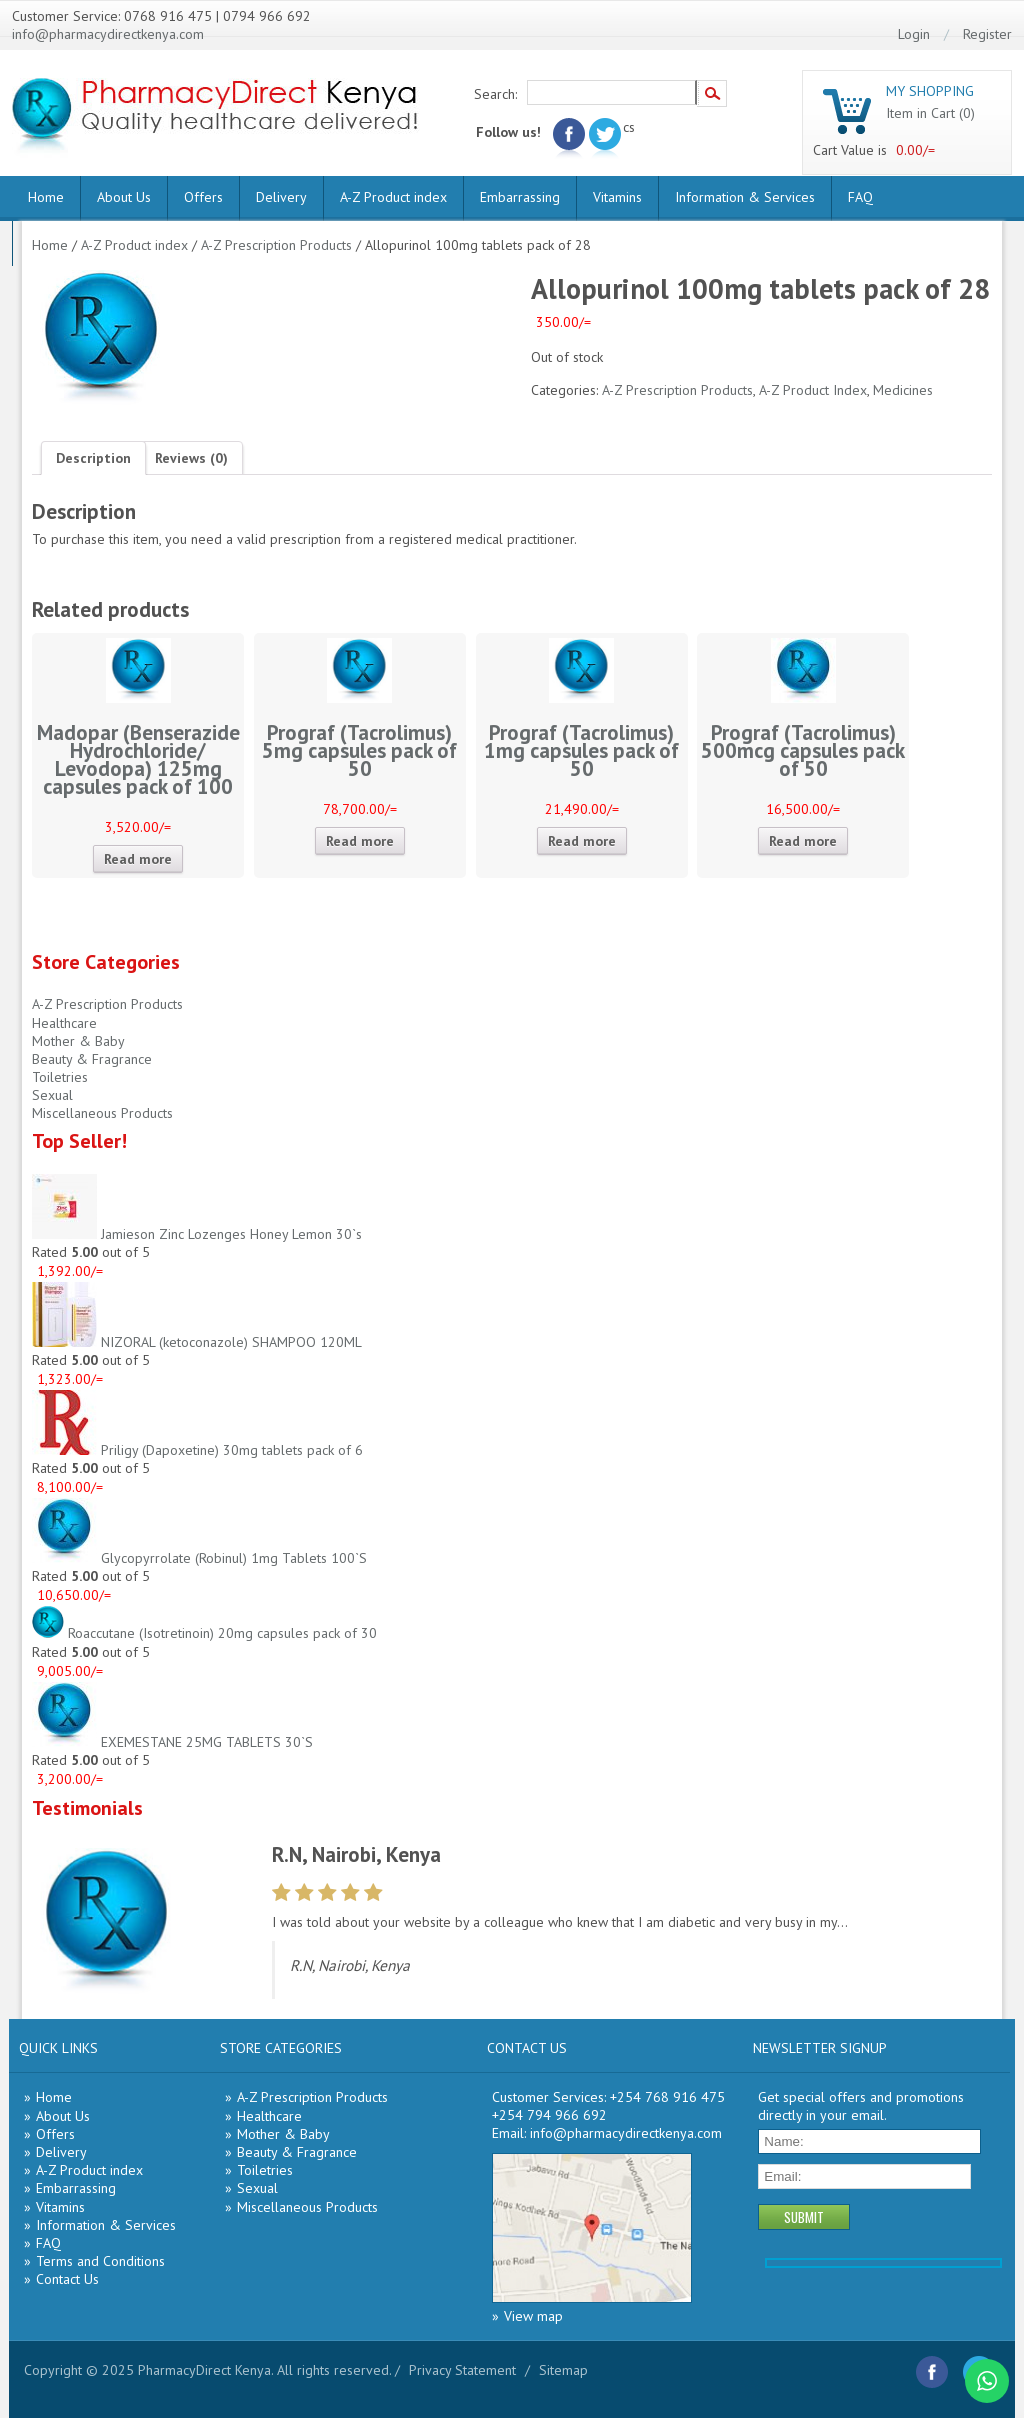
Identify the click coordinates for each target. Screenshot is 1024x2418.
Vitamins (617, 197)
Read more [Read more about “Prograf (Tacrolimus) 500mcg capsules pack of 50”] (803, 841)
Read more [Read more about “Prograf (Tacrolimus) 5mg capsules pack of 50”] (360, 841)
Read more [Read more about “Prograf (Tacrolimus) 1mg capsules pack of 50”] (582, 841)
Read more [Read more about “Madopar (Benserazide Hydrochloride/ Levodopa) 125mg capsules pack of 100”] (138, 859)
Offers (203, 197)
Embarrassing (520, 197)
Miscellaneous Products (102, 1113)
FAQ (860, 197)
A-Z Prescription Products (276, 245)
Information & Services (745, 197)
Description (93, 458)
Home (46, 197)
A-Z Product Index (813, 390)
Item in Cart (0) (930, 113)
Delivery (281, 197)
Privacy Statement (462, 2370)
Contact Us (67, 2279)
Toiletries (60, 1077)
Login (914, 34)
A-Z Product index (393, 197)
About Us (124, 197)
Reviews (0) (191, 458)
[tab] (93, 458)
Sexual (52, 1095)
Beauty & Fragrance (92, 1059)
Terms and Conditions (100, 2261)
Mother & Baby (78, 1041)
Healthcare (64, 1023)
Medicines (903, 390)
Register (987, 34)
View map (533, 2316)
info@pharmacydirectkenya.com (108, 34)
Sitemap (563, 2370)
